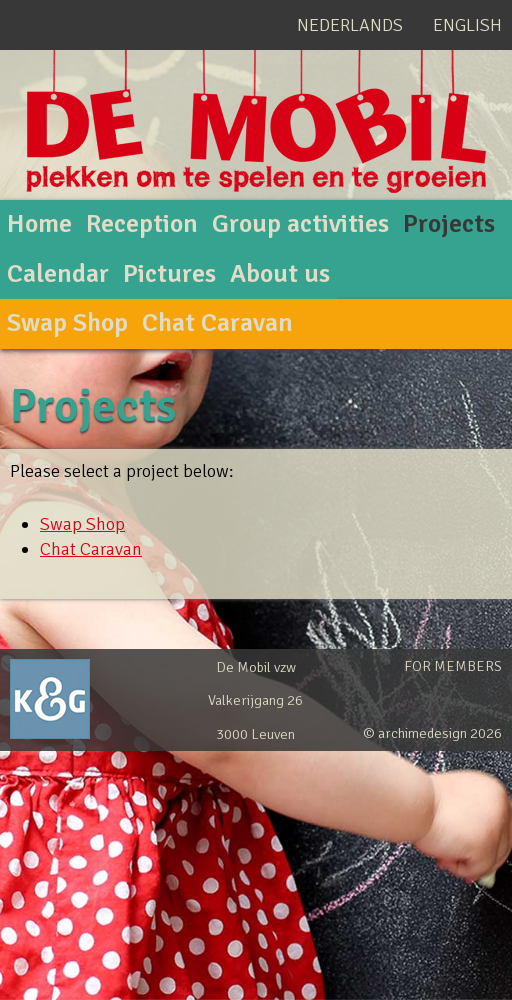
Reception (142, 224)
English (467, 25)
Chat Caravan (217, 323)
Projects (449, 224)
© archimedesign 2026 (432, 733)
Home (39, 224)
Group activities (300, 224)
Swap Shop (67, 323)
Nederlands (350, 25)
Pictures (169, 274)
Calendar (58, 274)
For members (453, 666)
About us (280, 274)
